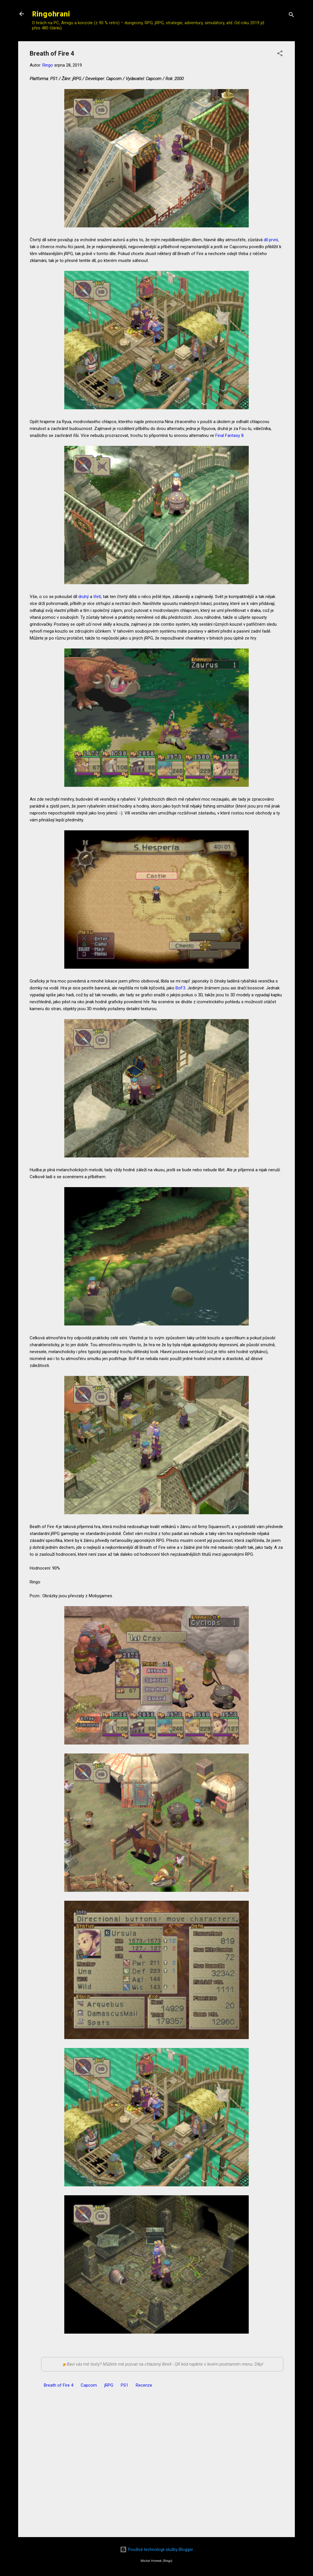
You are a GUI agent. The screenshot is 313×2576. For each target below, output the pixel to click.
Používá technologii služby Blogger (156, 2549)
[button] (279, 54)
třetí (97, 596)
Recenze (144, 2385)
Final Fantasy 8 (229, 435)
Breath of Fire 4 (58, 2385)
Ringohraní (51, 13)
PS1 (124, 2385)
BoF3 (179, 988)
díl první (271, 239)
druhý (83, 596)
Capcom (89, 2385)
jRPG (108, 2385)
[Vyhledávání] (291, 15)
